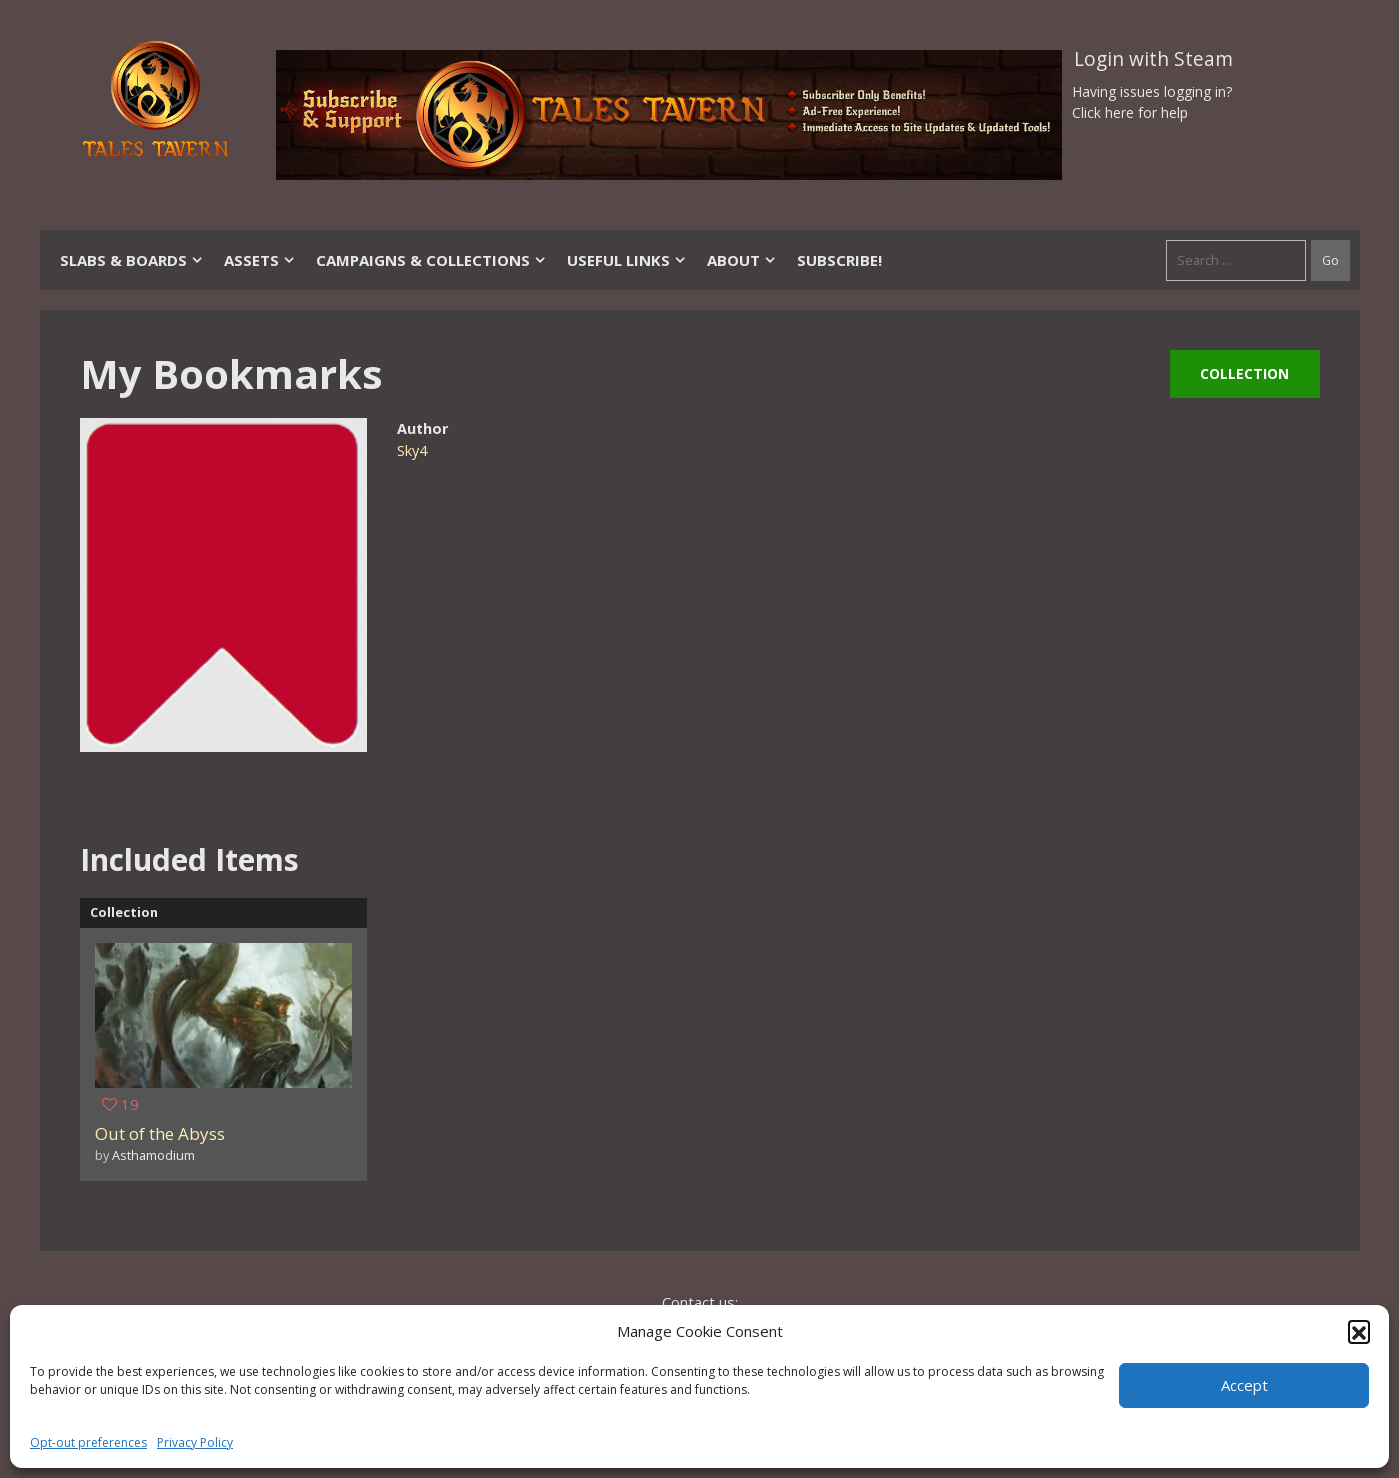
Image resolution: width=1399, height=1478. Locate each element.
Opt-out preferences (88, 1442)
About (742, 260)
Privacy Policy (195, 1442)
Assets (260, 260)
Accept (1244, 1385)
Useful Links (627, 260)
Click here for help (1130, 112)
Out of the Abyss (160, 1133)
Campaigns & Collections (431, 260)
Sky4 (412, 450)
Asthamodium (153, 1155)
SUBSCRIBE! (839, 260)
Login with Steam (1153, 59)
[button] (1359, 1331)
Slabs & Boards (132, 260)
